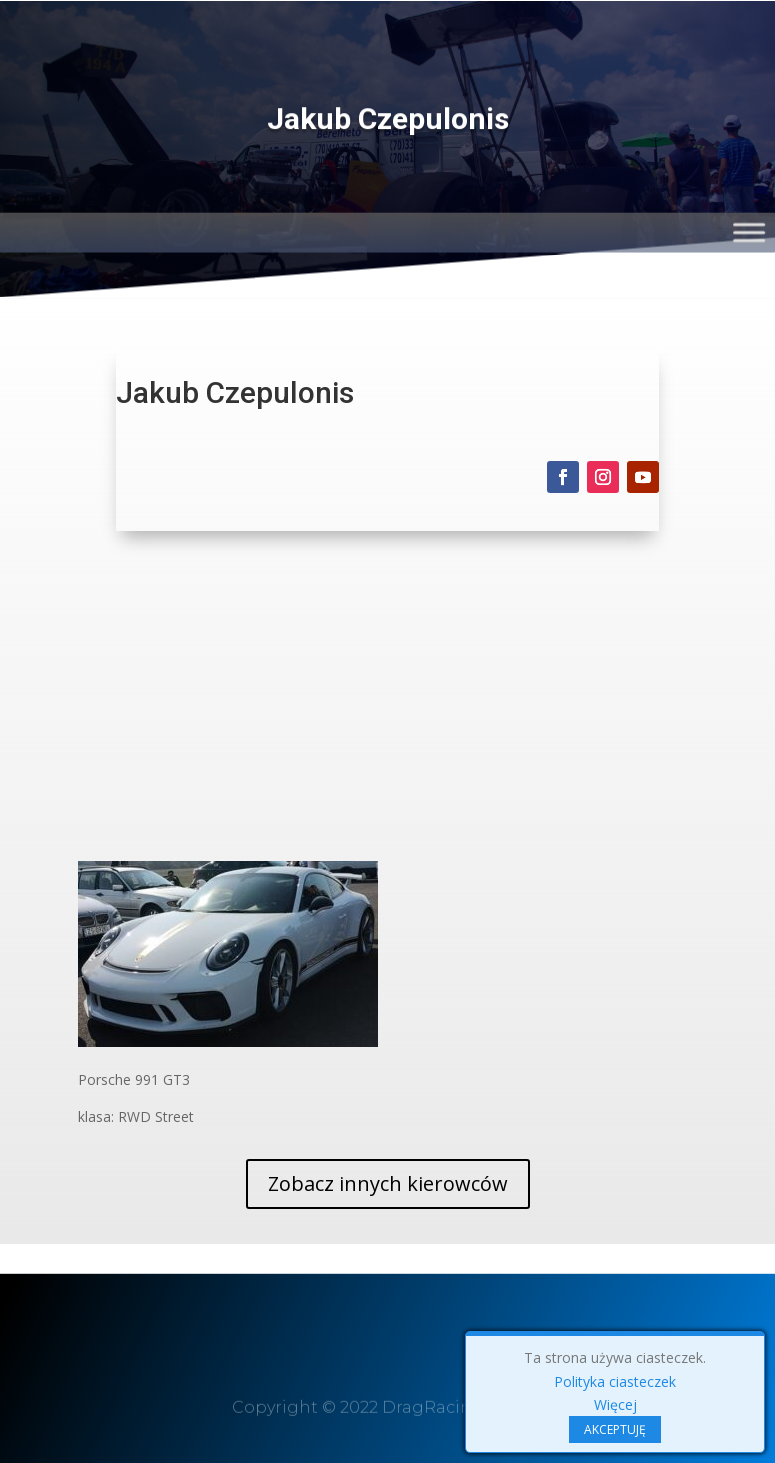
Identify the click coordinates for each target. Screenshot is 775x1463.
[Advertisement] (388, 711)
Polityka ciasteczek (615, 1381)
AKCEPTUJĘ (615, 1429)
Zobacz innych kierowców (388, 1183)
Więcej (615, 1404)
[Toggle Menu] (751, 229)
